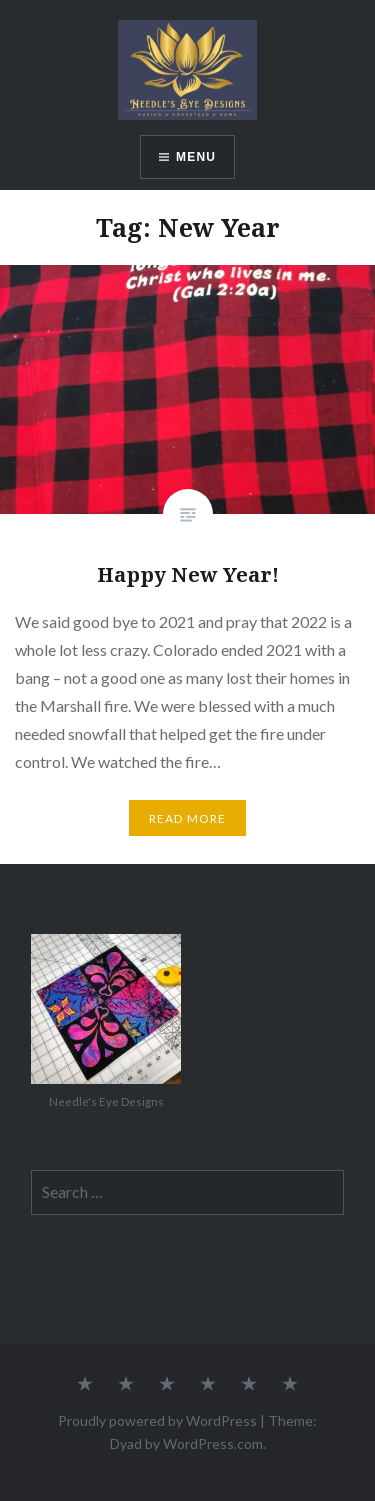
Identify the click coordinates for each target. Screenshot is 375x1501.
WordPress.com (213, 1443)
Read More (188, 818)
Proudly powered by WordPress (157, 1420)
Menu (196, 157)
